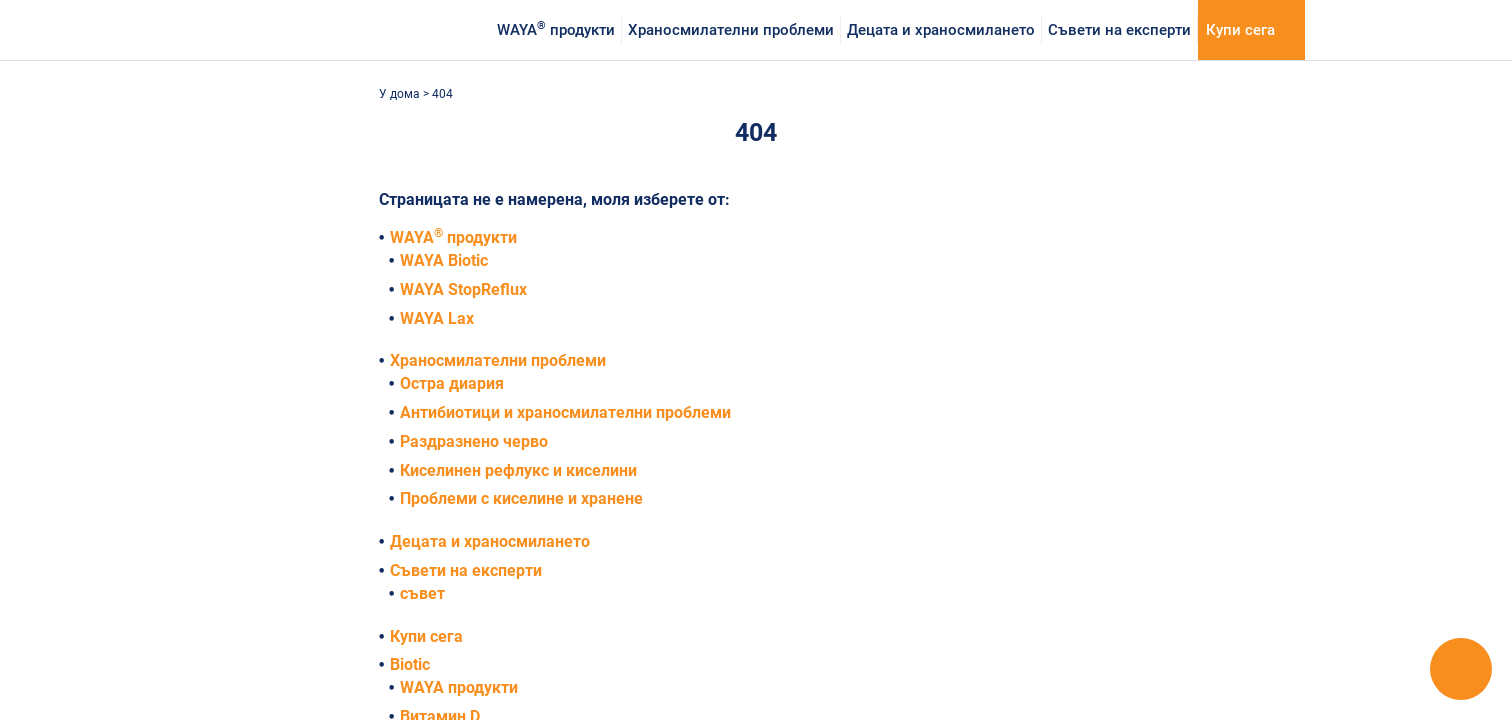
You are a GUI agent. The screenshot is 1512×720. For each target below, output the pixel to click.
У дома (401, 94)
